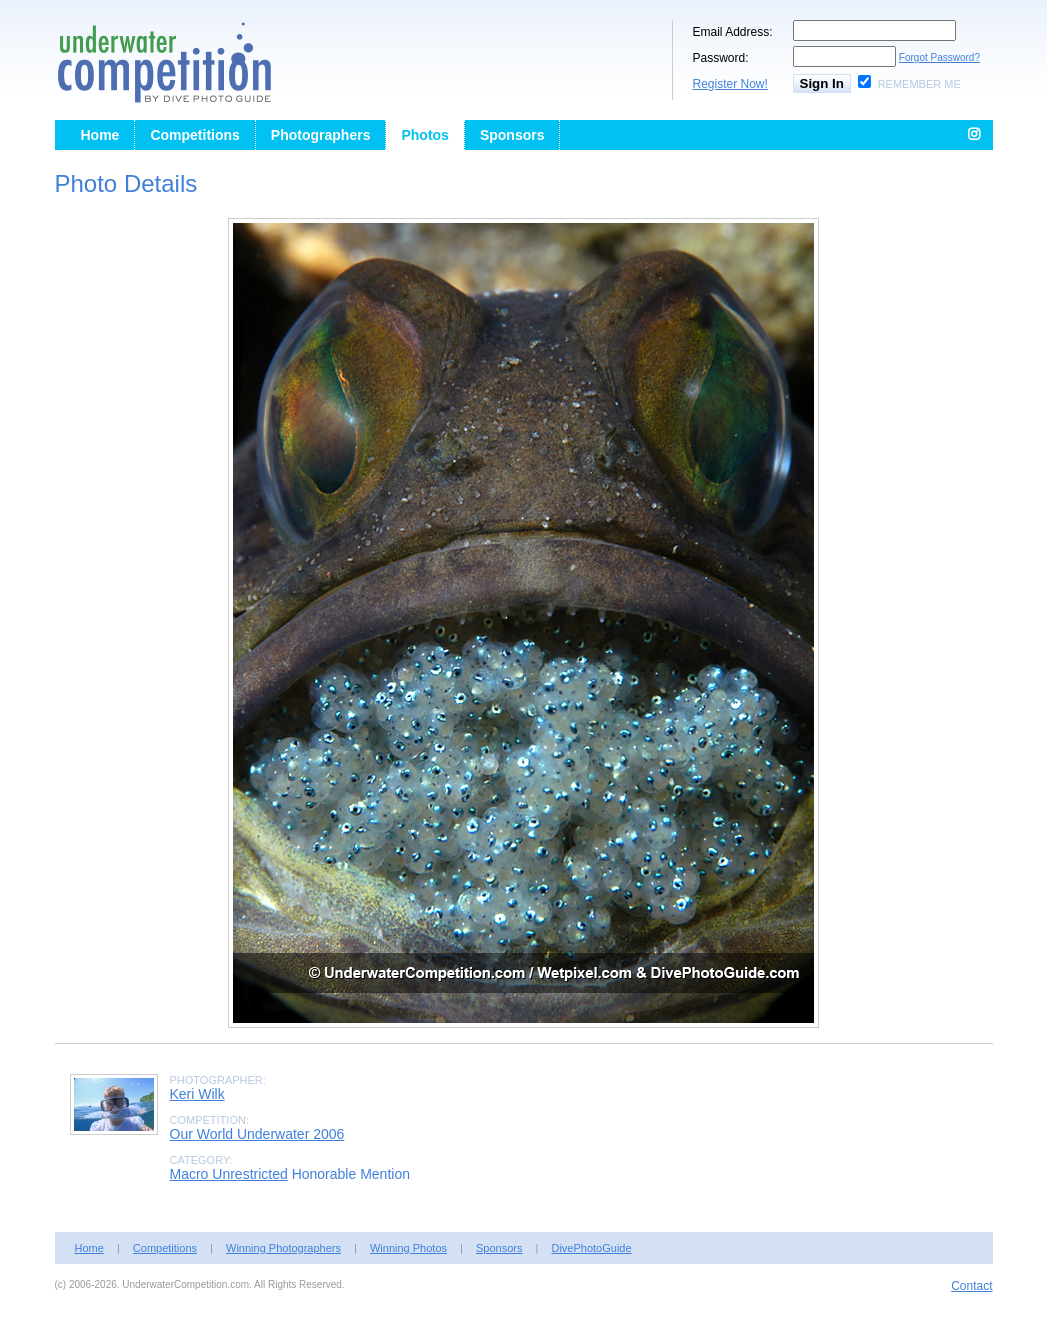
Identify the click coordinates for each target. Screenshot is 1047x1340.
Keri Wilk (197, 1094)
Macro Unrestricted (229, 1174)
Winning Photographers (283, 1248)
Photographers (321, 135)
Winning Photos (408, 1248)
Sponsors (512, 135)
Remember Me (919, 84)
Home (100, 135)
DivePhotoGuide (591, 1248)
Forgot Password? (939, 57)
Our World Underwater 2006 (257, 1134)
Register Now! (730, 84)
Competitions (194, 135)
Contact (971, 1286)
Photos (424, 135)
